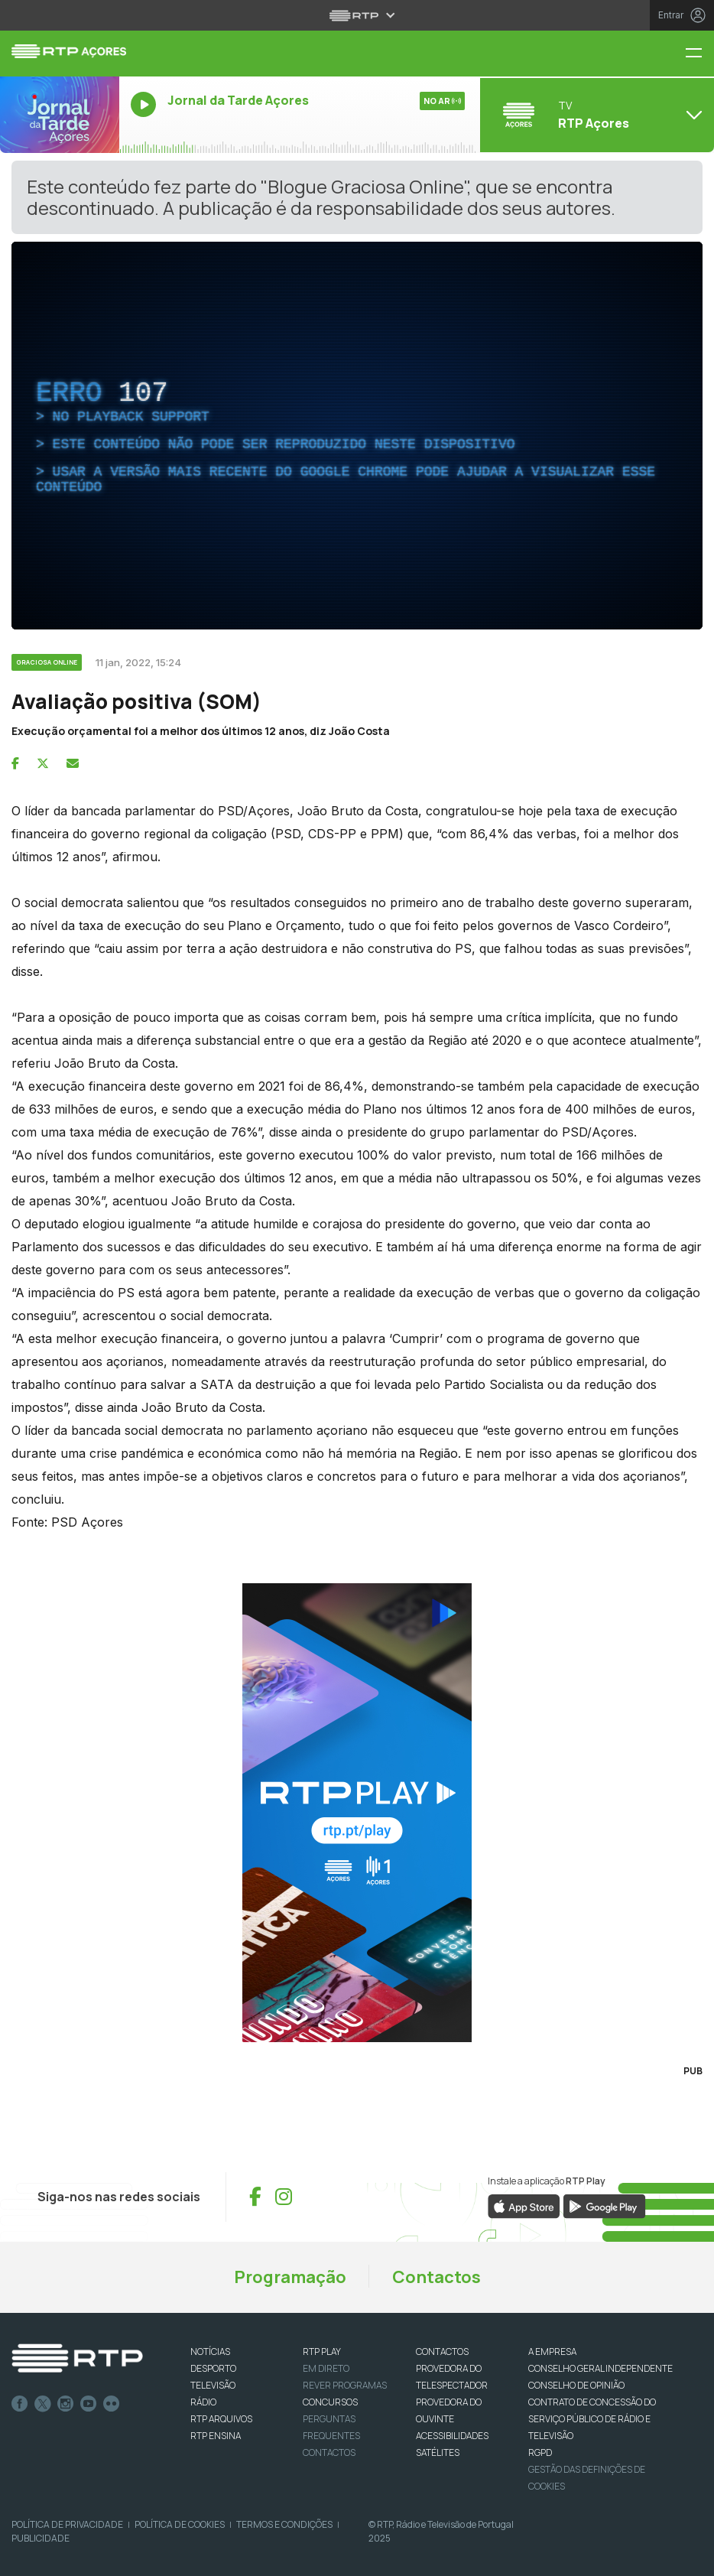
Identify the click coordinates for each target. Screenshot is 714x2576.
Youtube (88, 2403)
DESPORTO (213, 2368)
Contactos (436, 2276)
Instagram (65, 2403)
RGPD (540, 2452)
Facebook (19, 2403)
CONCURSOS (330, 2401)
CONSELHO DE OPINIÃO (576, 2385)
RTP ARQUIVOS (221, 2418)
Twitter (42, 2403)
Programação (290, 2276)
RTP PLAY (322, 2351)
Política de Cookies (180, 2524)
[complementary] (357, 435)
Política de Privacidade (67, 2524)
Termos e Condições (284, 2524)
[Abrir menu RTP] (357, 15)
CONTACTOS (442, 2351)
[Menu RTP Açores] (699, 54)
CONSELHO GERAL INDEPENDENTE (600, 2368)
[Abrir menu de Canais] (595, 114)
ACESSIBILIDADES (452, 2435)
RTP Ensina (215, 2435)
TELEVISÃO (212, 2385)
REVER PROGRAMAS (345, 2385)
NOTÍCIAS (210, 2351)
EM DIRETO (326, 2368)
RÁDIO (203, 2401)
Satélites (437, 2452)
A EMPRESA (552, 2351)
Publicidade (40, 2538)
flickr (111, 2403)
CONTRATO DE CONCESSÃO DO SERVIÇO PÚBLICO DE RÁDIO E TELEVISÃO (592, 2418)
